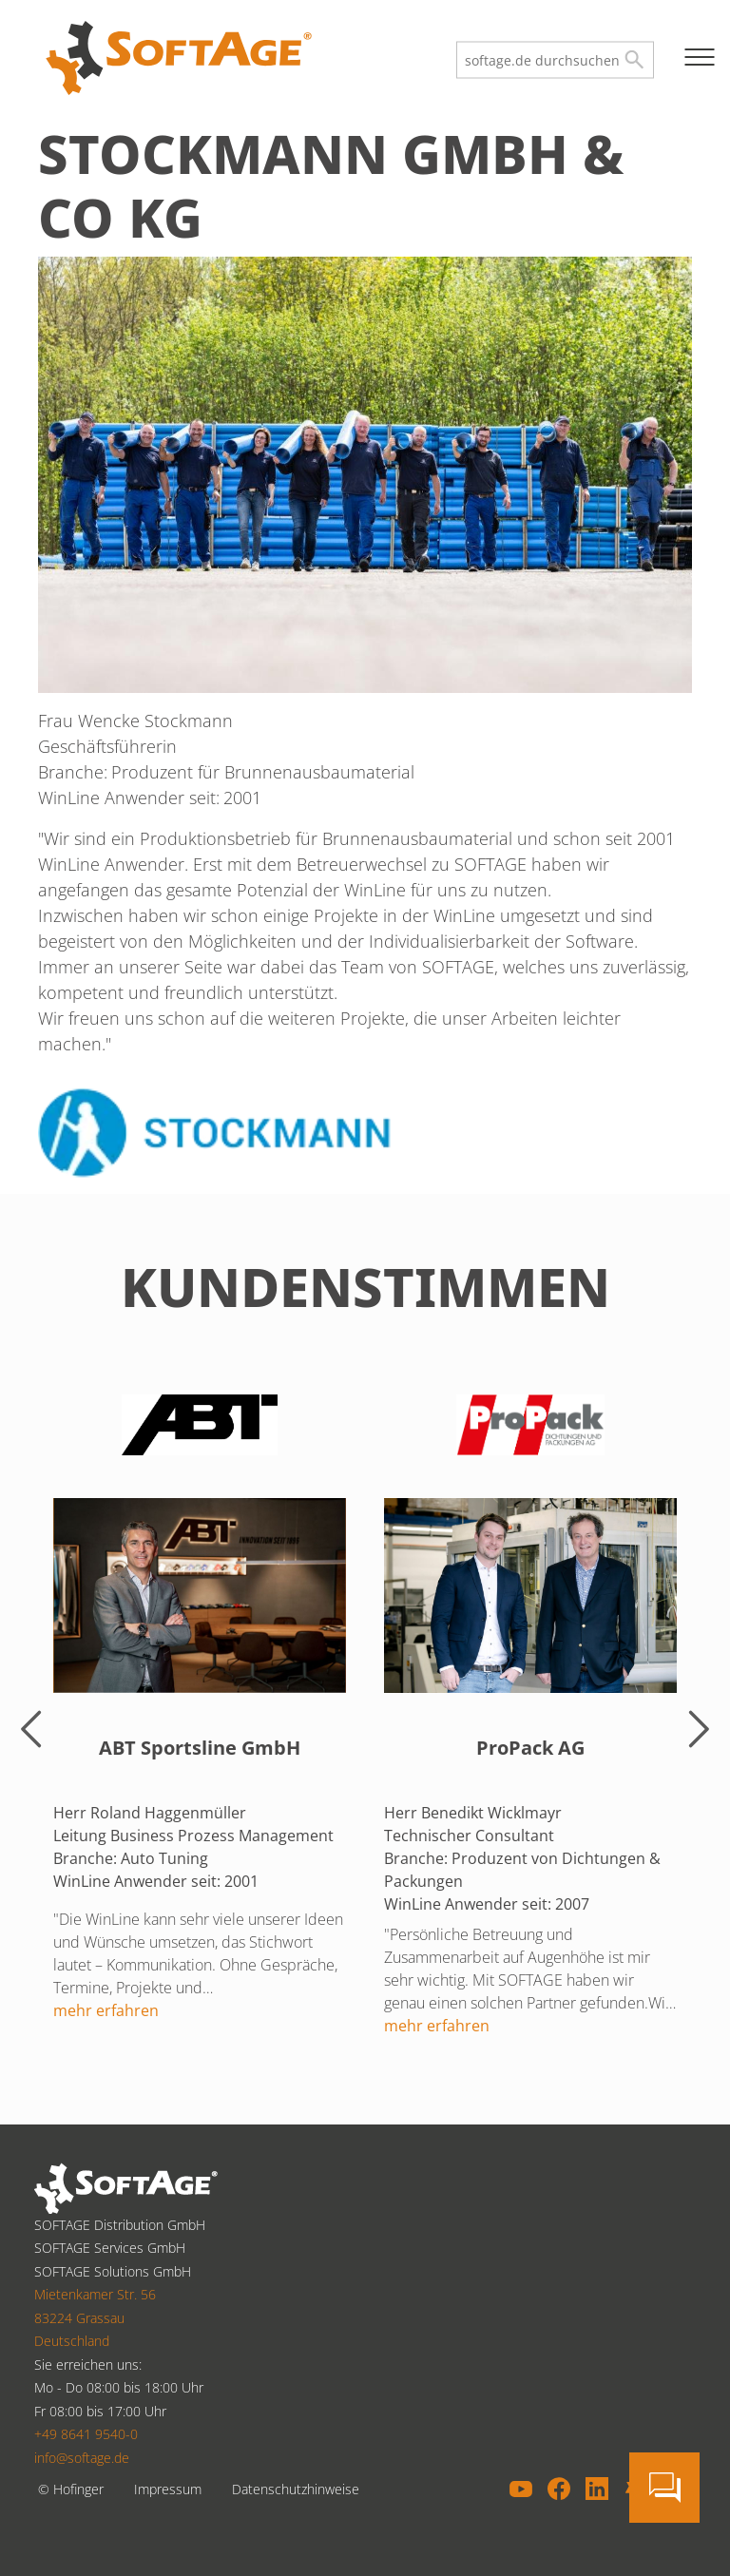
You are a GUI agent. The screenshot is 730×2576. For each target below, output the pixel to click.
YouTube (520, 2488)
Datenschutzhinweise (295, 2489)
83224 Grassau (79, 2318)
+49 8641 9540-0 (86, 2434)
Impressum (168, 2489)
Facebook (559, 2488)
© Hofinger (71, 2489)
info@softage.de (81, 2458)
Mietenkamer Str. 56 (95, 2294)
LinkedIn (597, 2488)
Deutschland (71, 2341)
